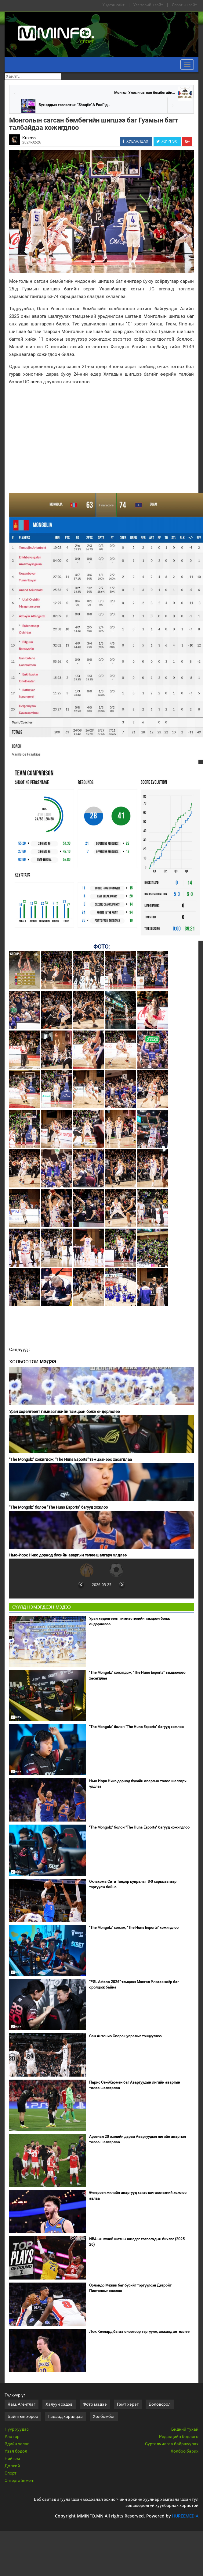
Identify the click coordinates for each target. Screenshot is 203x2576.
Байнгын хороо (23, 2416)
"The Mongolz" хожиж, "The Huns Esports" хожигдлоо (134, 1927)
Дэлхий (12, 2465)
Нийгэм (12, 2458)
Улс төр (12, 2436)
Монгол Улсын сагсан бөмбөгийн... (144, 92)
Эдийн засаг (17, 2443)
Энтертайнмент (20, 2480)
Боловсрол (160, 2404)
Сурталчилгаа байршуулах (171, 2443)
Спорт (10, 2473)
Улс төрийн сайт (148, 4)
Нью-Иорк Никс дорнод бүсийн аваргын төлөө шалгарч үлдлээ (68, 1555)
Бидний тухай (184, 2429)
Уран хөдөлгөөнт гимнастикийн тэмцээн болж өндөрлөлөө (64, 1411)
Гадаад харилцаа (65, 2416)
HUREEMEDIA (185, 2516)
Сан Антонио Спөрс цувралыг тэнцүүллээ (125, 2036)
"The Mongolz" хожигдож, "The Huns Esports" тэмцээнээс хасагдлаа (70, 1459)
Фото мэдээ (95, 2404)
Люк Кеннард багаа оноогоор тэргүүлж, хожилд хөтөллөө (139, 2331)
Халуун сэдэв (59, 2404)
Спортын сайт (184, 4)
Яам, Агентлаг (21, 2404)
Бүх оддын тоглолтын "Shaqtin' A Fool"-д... (74, 105)
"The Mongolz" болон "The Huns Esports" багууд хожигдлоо (139, 1827)
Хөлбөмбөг (104, 2416)
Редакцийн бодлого (178, 2436)
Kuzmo (29, 137)
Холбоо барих (184, 2451)
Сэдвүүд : (19, 1349)
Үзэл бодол (16, 2451)
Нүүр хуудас (17, 2429)
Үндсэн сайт (114, 4)
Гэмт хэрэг (128, 2404)
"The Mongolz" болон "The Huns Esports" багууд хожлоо (58, 1507)
